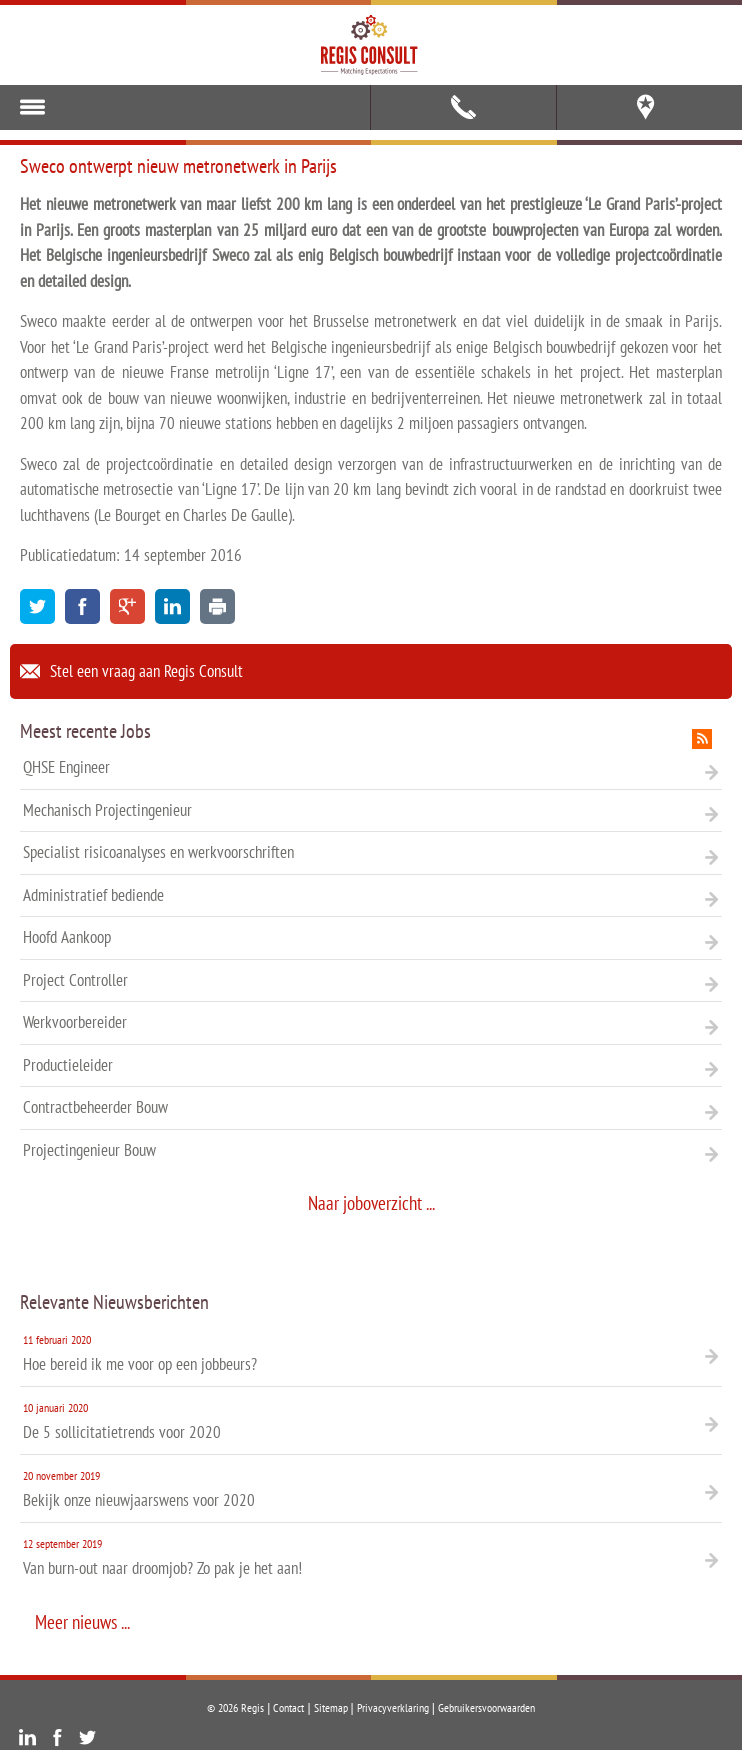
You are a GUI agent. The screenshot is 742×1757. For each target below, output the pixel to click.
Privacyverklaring (393, 1707)
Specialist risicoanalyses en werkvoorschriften (371, 852)
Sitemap (331, 1707)
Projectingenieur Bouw (371, 1150)
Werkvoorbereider (371, 1022)
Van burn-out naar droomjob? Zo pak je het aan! (371, 1555)
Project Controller (371, 980)
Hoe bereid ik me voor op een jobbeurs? (371, 1351)
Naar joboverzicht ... (371, 1203)
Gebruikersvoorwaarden (486, 1707)
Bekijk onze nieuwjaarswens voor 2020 (371, 1487)
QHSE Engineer (371, 767)
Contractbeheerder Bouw (371, 1107)
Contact (288, 1707)
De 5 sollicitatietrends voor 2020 (371, 1419)
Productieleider (371, 1065)
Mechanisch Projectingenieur (371, 810)
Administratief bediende (371, 895)
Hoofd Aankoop (371, 937)
